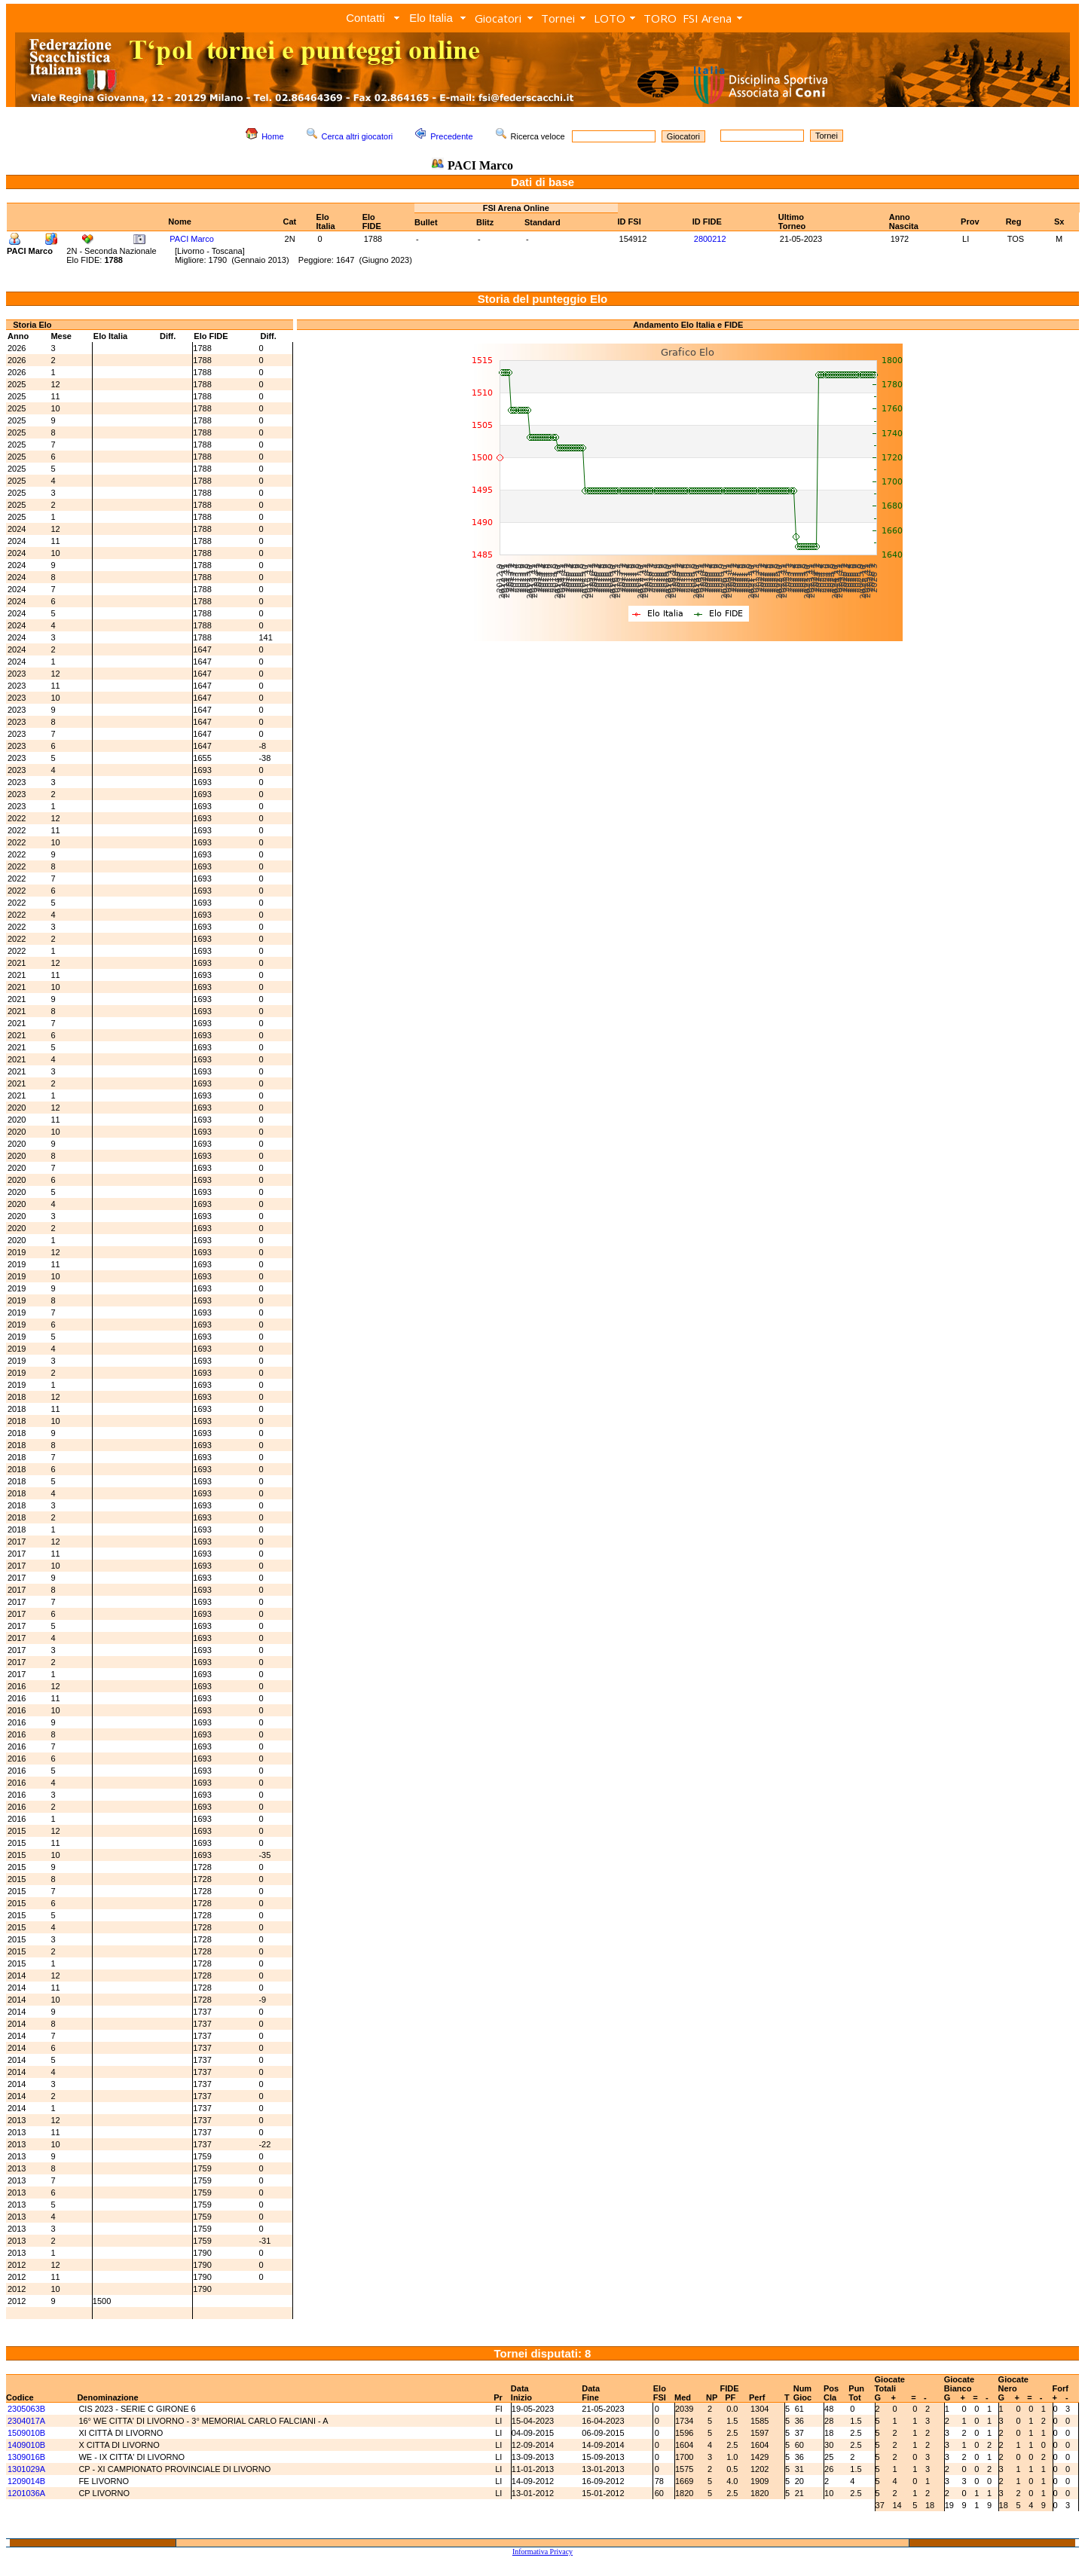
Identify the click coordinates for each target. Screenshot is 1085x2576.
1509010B (26, 2432)
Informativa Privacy (542, 2551)
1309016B (26, 2456)
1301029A (26, 2469)
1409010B (26, 2444)
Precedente (451, 136)
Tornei (558, 18)
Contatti (365, 17)
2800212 (710, 238)
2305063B (26, 2408)
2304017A (26, 2420)
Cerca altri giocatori (357, 136)
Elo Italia (431, 17)
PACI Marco (191, 238)
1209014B (26, 2481)
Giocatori (498, 18)
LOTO (609, 18)
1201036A (26, 2493)
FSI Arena (707, 18)
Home (272, 136)
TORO (660, 18)
